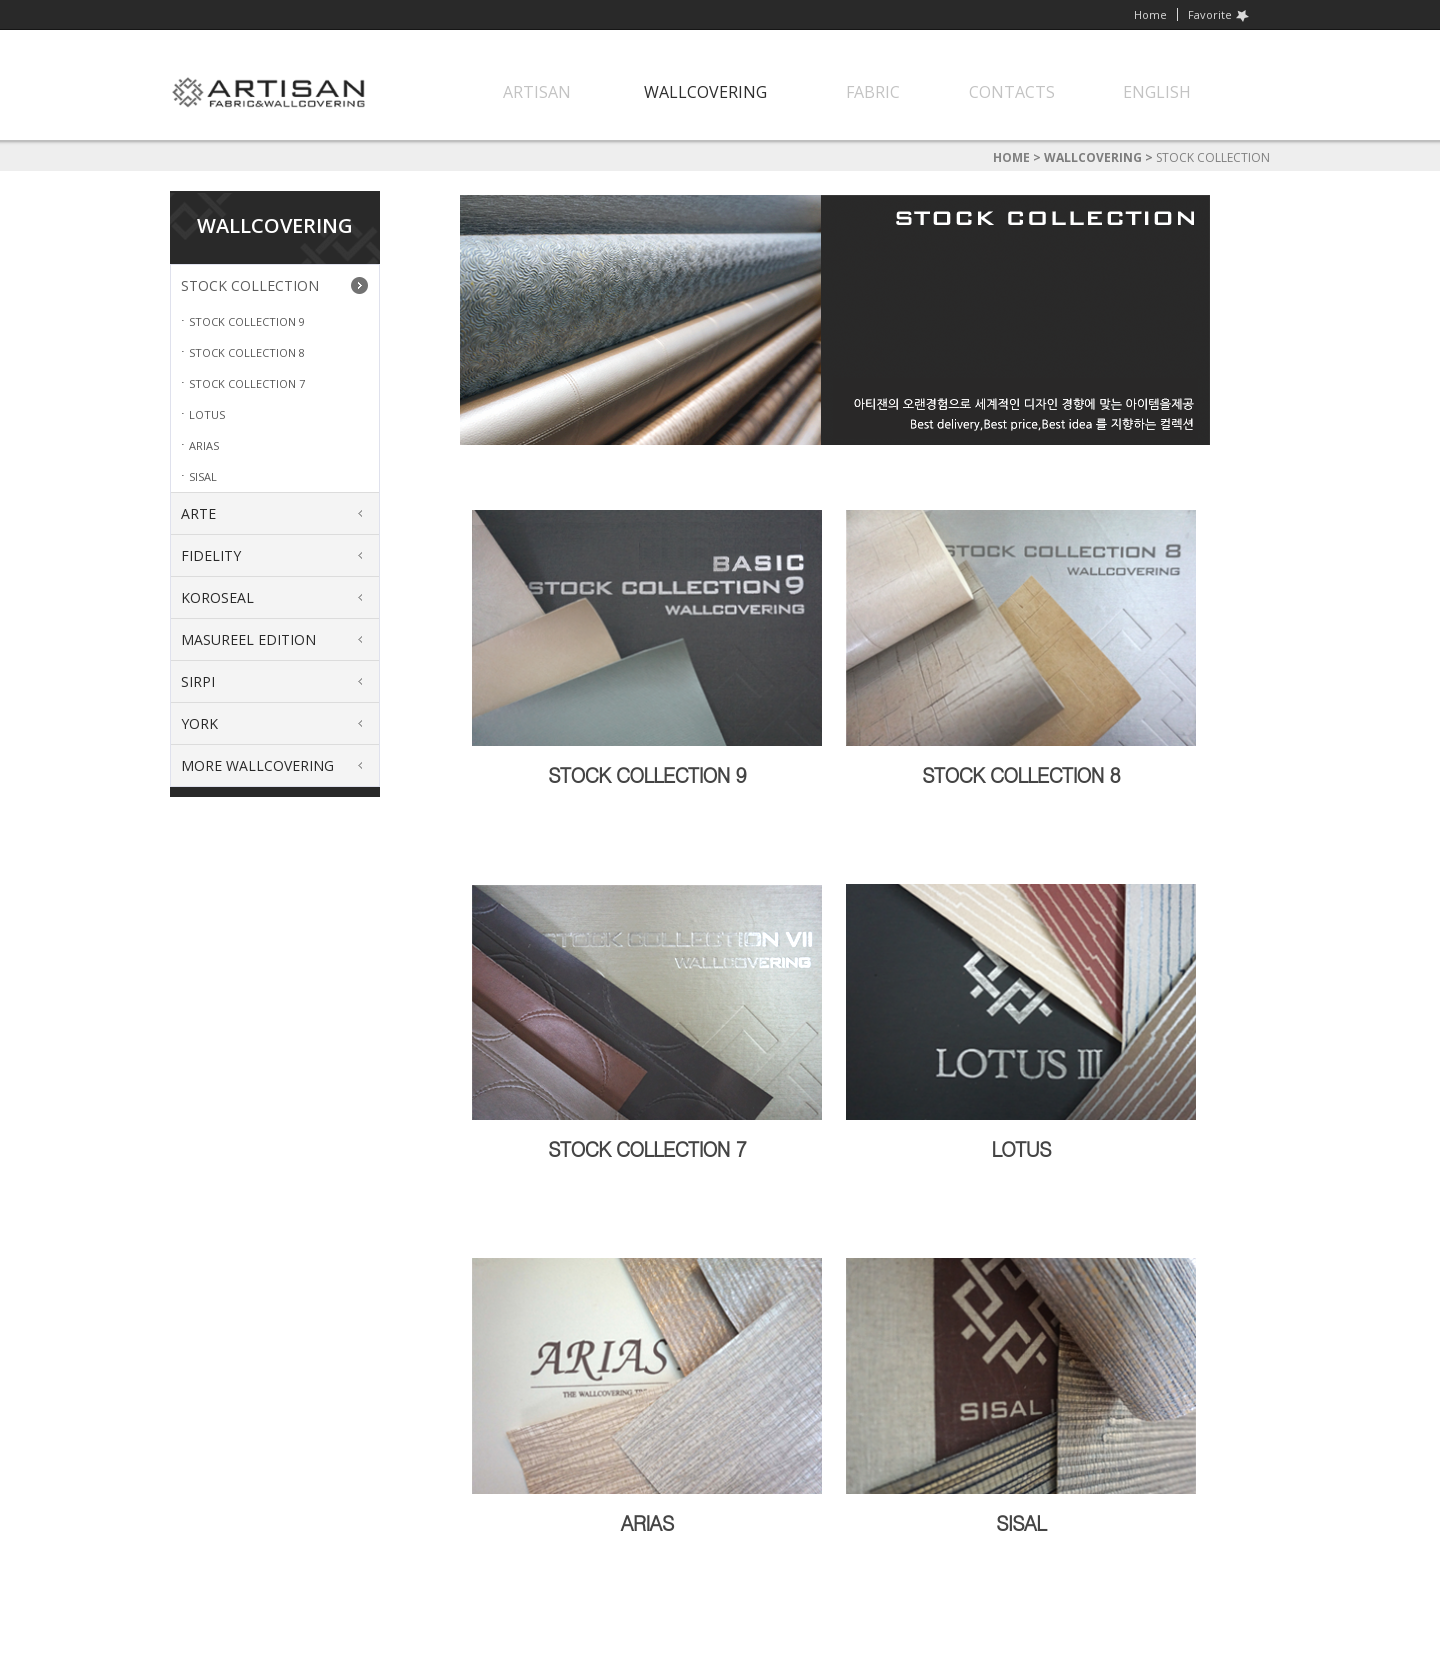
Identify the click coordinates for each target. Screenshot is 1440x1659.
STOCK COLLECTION (250, 285)
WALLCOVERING (1093, 157)
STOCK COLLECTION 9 (247, 321)
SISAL (203, 476)
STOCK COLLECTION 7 (247, 383)
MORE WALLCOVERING (257, 765)
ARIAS (204, 445)
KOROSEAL (217, 597)
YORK (199, 723)
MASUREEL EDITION (248, 639)
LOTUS (207, 414)
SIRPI (198, 681)
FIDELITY (211, 555)
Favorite (1219, 14)
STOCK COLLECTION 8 (247, 352)
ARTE (198, 513)
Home (1150, 14)
